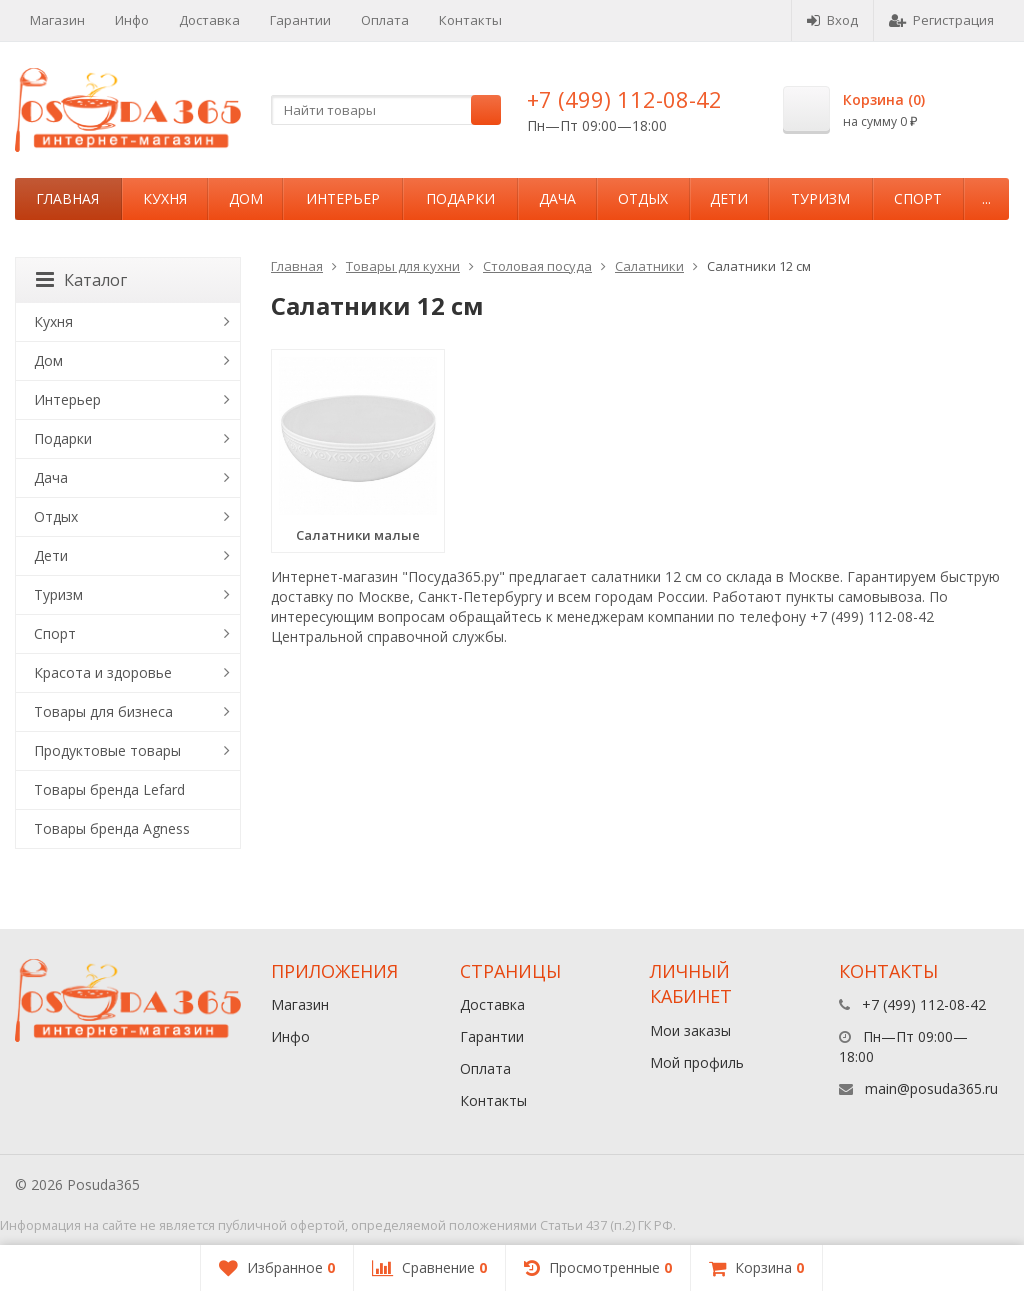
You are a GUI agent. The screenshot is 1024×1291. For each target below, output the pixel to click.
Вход (832, 20)
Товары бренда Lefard (109, 789)
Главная (67, 198)
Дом (246, 198)
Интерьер (343, 198)
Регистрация (941, 20)
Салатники (649, 266)
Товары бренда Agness (112, 828)
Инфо (132, 20)
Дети (729, 198)
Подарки (460, 198)
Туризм (820, 198)
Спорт (918, 198)
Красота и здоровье (103, 672)
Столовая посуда (537, 266)
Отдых (643, 198)
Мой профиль (697, 1062)
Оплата (385, 20)
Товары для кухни (403, 266)
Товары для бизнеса (103, 711)
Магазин (57, 20)
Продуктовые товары (107, 750)
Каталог (81, 280)
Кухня (165, 198)
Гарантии (300, 20)
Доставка (209, 20)
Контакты (470, 20)
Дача (557, 198)
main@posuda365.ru (931, 1088)
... (986, 198)
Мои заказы (690, 1030)
